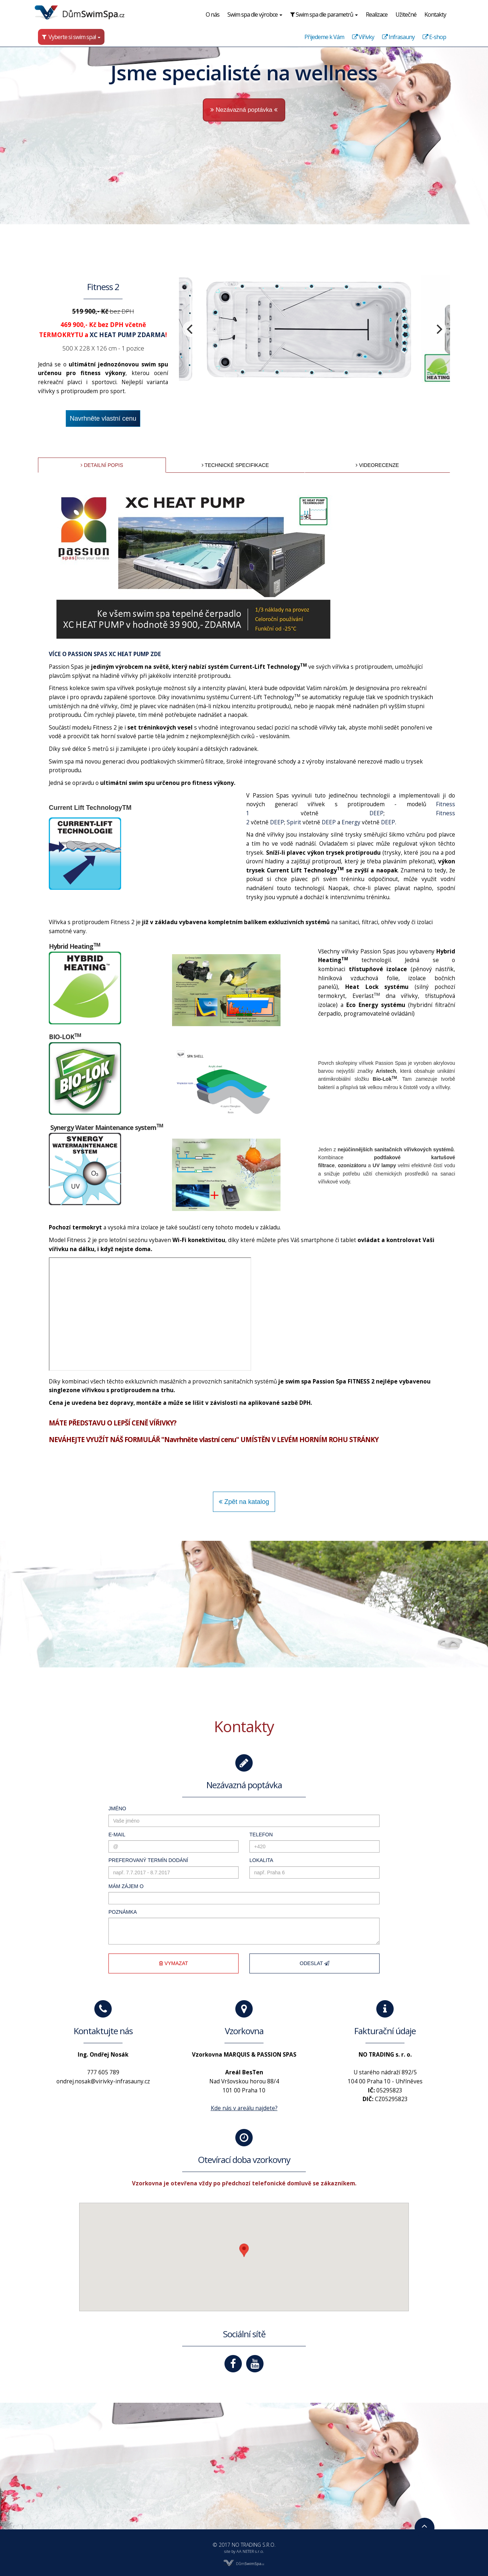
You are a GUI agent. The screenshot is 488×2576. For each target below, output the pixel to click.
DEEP (401, 913)
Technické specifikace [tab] (234, 500)
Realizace (377, 14)
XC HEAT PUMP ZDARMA (105, 345)
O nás (212, 14)
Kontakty (435, 14)
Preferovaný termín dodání (130, 1857)
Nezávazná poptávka (244, 109)
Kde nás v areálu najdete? (244, 2117)
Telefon (264, 1826)
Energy (372, 924)
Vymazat (160, 1979)
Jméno (93, 1796)
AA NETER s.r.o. (250, 2551)
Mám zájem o (104, 1887)
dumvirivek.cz (35, 1028)
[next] (475, 339)
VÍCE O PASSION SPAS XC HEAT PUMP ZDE (78, 725)
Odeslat (327, 1979)
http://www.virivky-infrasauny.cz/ (197, 1028)
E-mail (93, 1826)
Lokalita (265, 1857)
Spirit (303, 924)
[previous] (180, 339)
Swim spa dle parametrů (324, 14)
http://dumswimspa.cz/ (99, 1028)
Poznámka (100, 1918)
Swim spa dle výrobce (254, 14)
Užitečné (405, 14)
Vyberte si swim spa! (71, 37)
